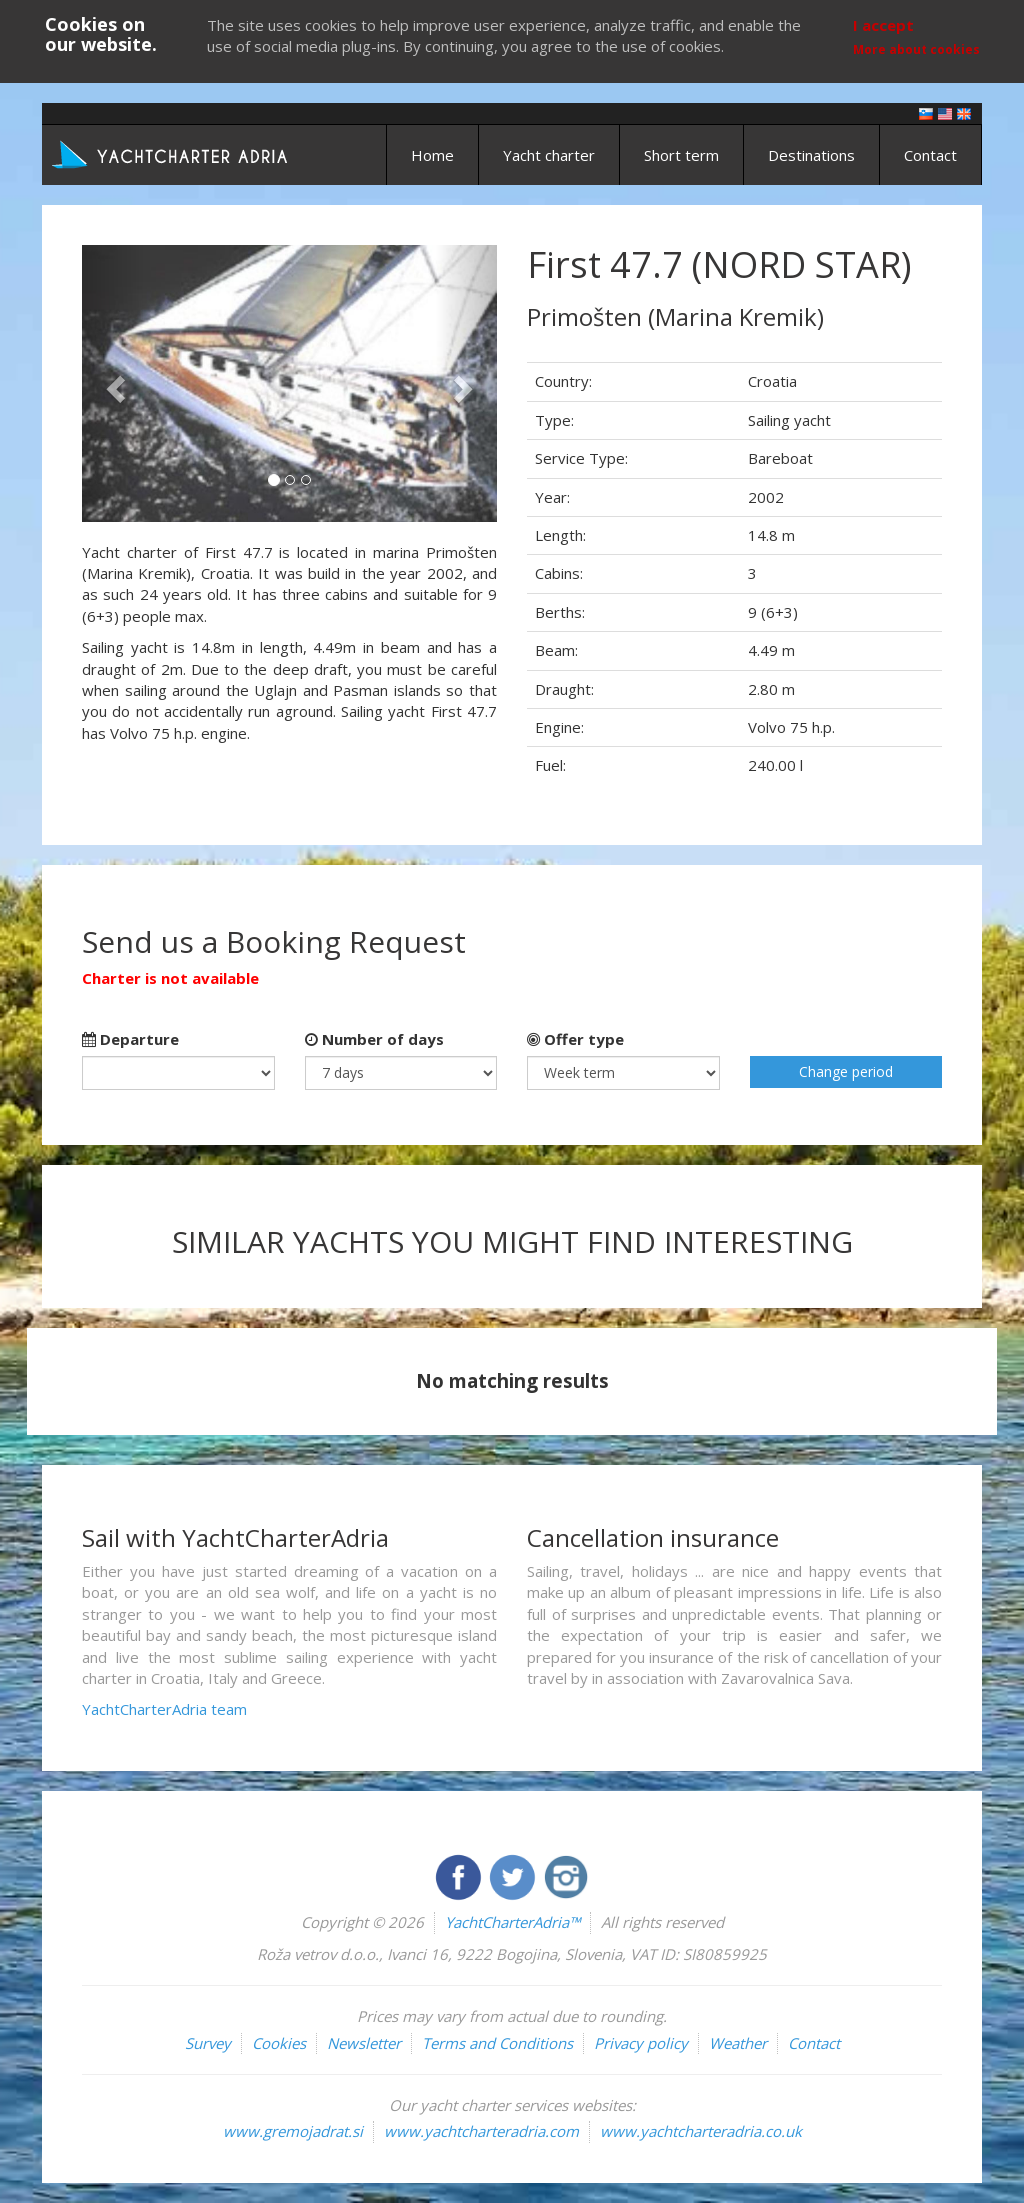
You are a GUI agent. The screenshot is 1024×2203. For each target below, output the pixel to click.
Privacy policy (641, 2043)
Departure (130, 1039)
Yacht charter (549, 155)
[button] (113, 383)
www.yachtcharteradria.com (481, 2131)
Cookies (279, 2043)
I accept (883, 25)
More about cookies (916, 49)
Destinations (811, 155)
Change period (846, 1071)
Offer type (575, 1039)
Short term (681, 155)
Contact (930, 155)
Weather (738, 2043)
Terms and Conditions (497, 2043)
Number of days (374, 1039)
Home (432, 155)
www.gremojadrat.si (293, 2131)
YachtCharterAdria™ (512, 1922)
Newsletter (364, 2043)
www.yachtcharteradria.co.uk (701, 2131)
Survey (208, 2043)
